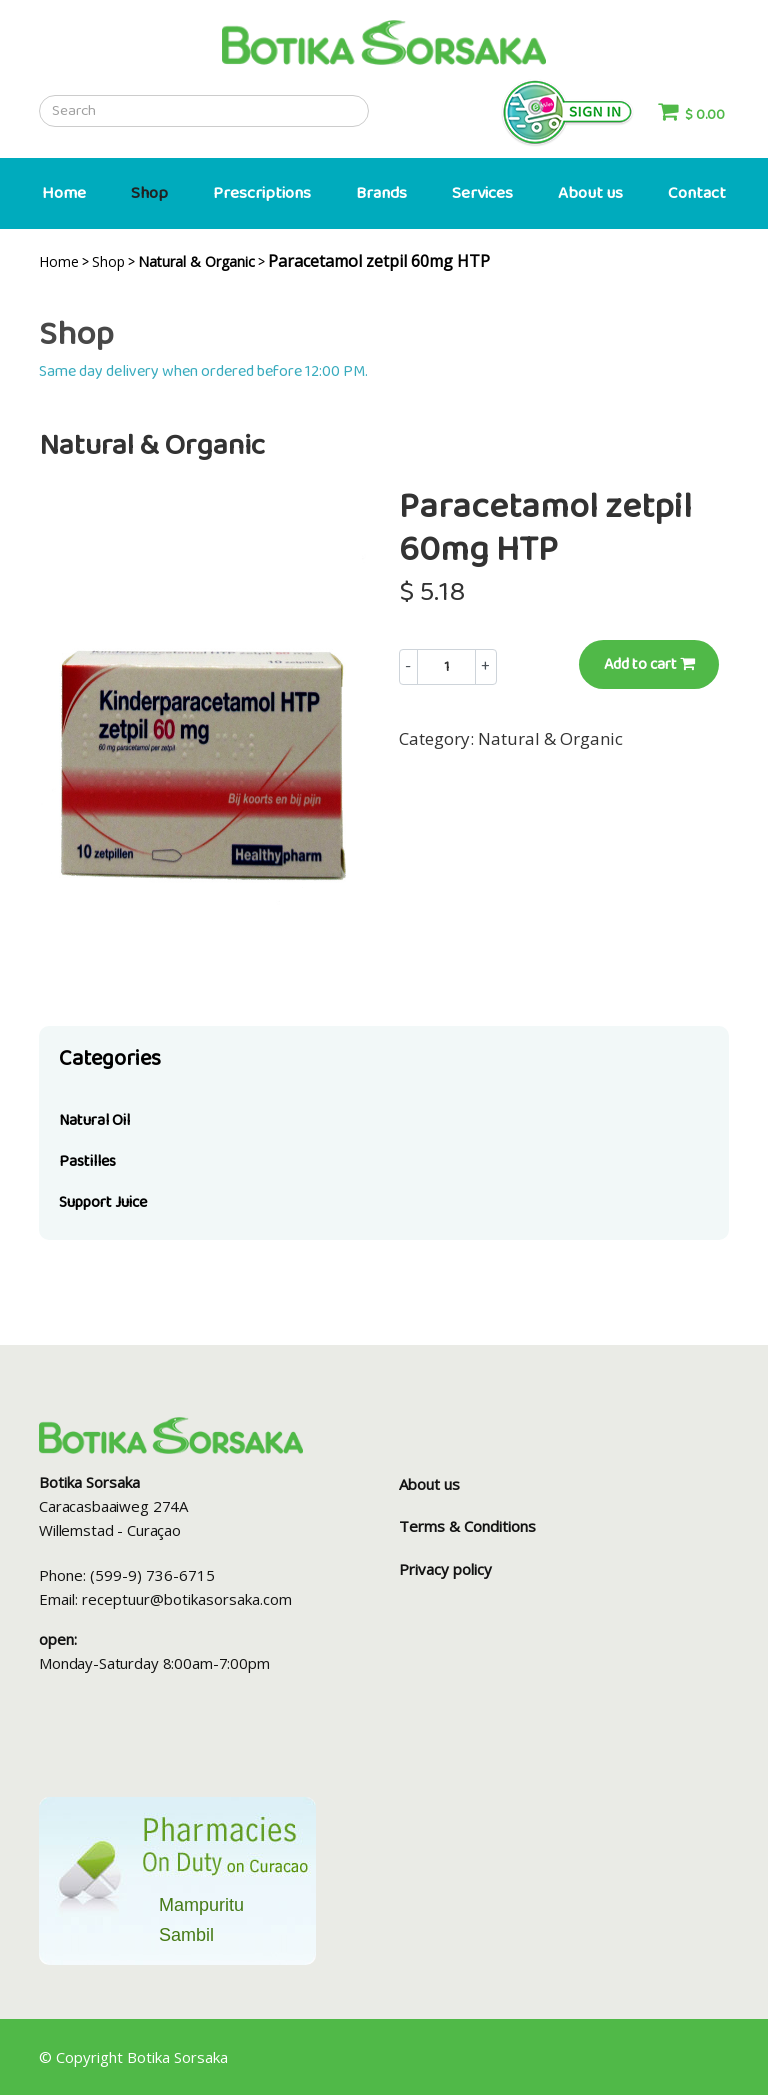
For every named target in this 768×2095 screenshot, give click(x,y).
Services (482, 193)
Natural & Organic (550, 738)
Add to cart (649, 664)
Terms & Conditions (467, 1526)
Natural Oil (94, 1120)
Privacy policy (445, 1569)
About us (590, 193)
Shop (149, 193)
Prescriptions (262, 193)
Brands (381, 193)
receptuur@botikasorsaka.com (187, 1599)
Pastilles (87, 1161)
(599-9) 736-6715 (152, 1575)
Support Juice (103, 1202)
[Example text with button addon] (446, 667)
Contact (697, 193)
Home (64, 193)
